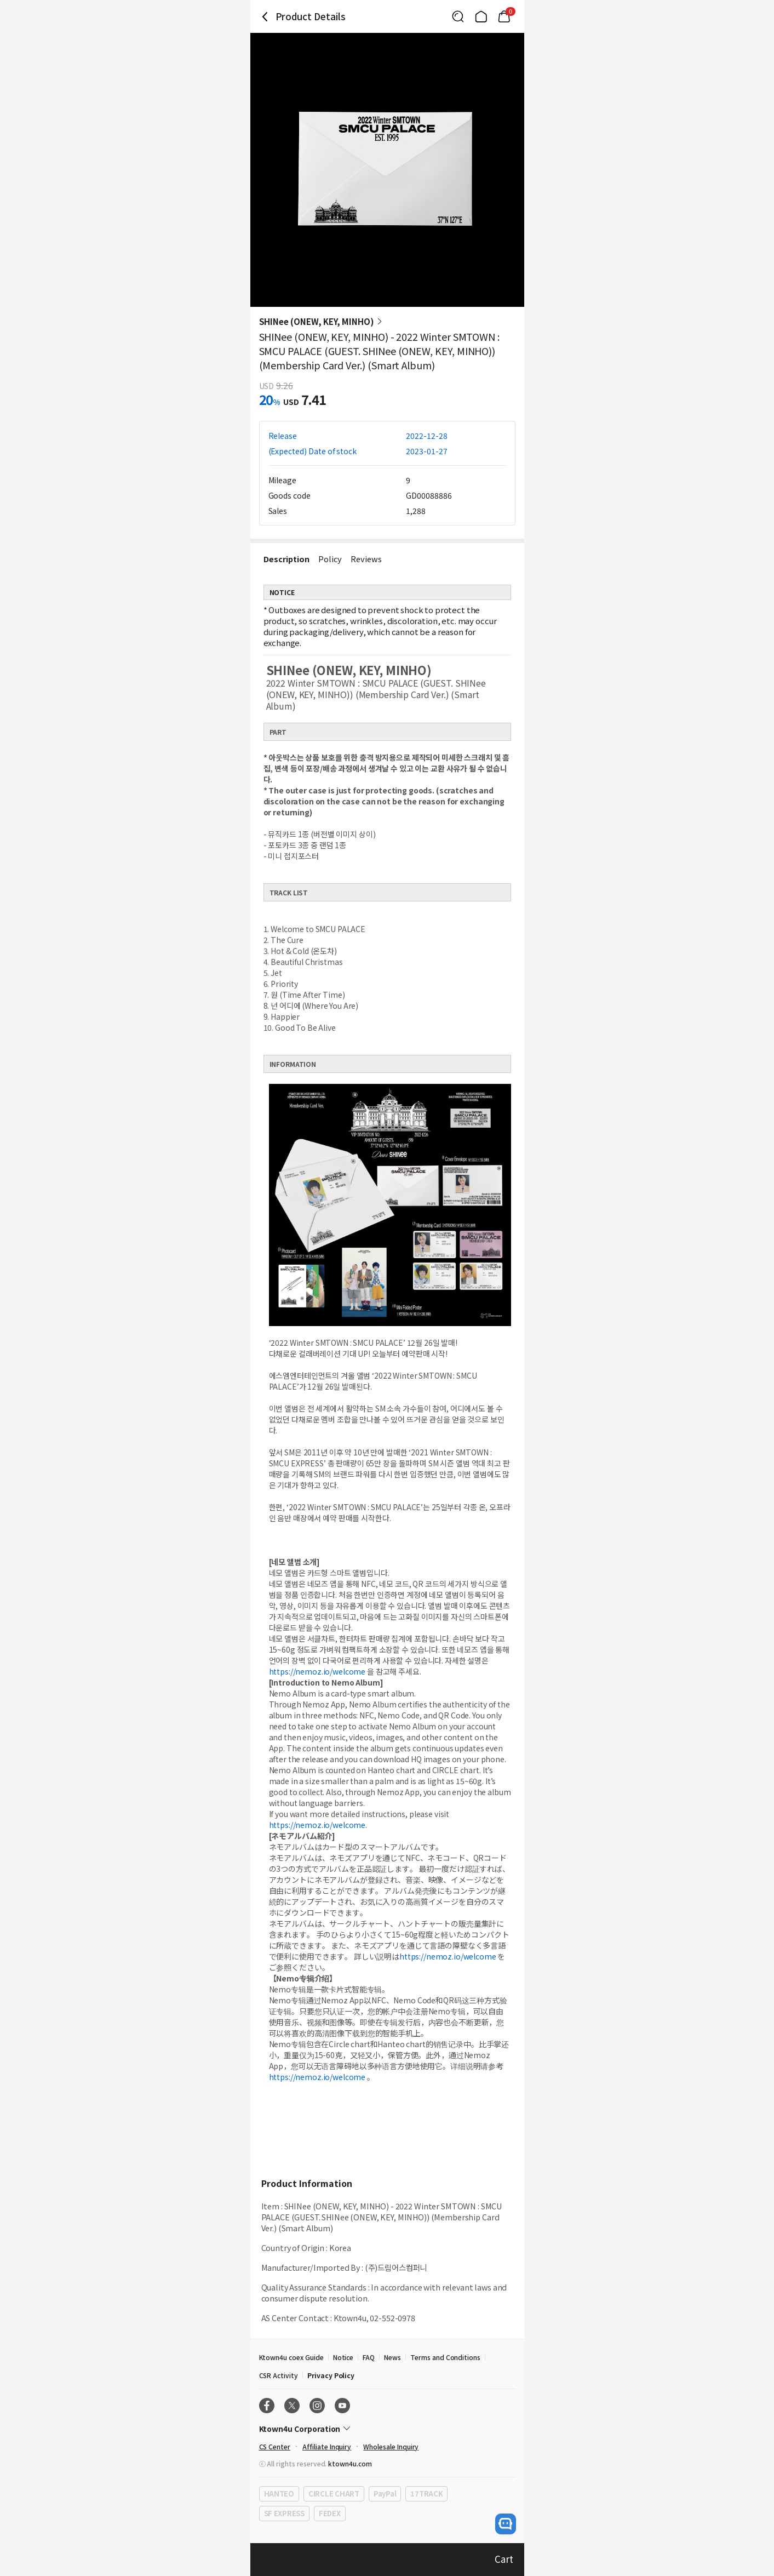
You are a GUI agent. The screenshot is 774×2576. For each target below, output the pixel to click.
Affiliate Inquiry (326, 2446)
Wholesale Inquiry (390, 2446)
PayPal (385, 2493)
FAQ (369, 2357)
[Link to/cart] (504, 16)
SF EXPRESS (284, 2513)
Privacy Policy (330, 2375)
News (392, 2357)
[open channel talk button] (505, 2524)
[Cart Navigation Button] (504, 16)
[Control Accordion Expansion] (387, 2428)
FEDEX (330, 2513)
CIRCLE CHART (333, 2493)
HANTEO (279, 2493)
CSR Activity (278, 2375)
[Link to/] (481, 16)
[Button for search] (458, 16)
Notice (343, 2357)
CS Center (275, 2446)
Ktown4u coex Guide (291, 2357)
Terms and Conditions (445, 2357)
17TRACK (426, 2493)
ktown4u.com (349, 2463)
